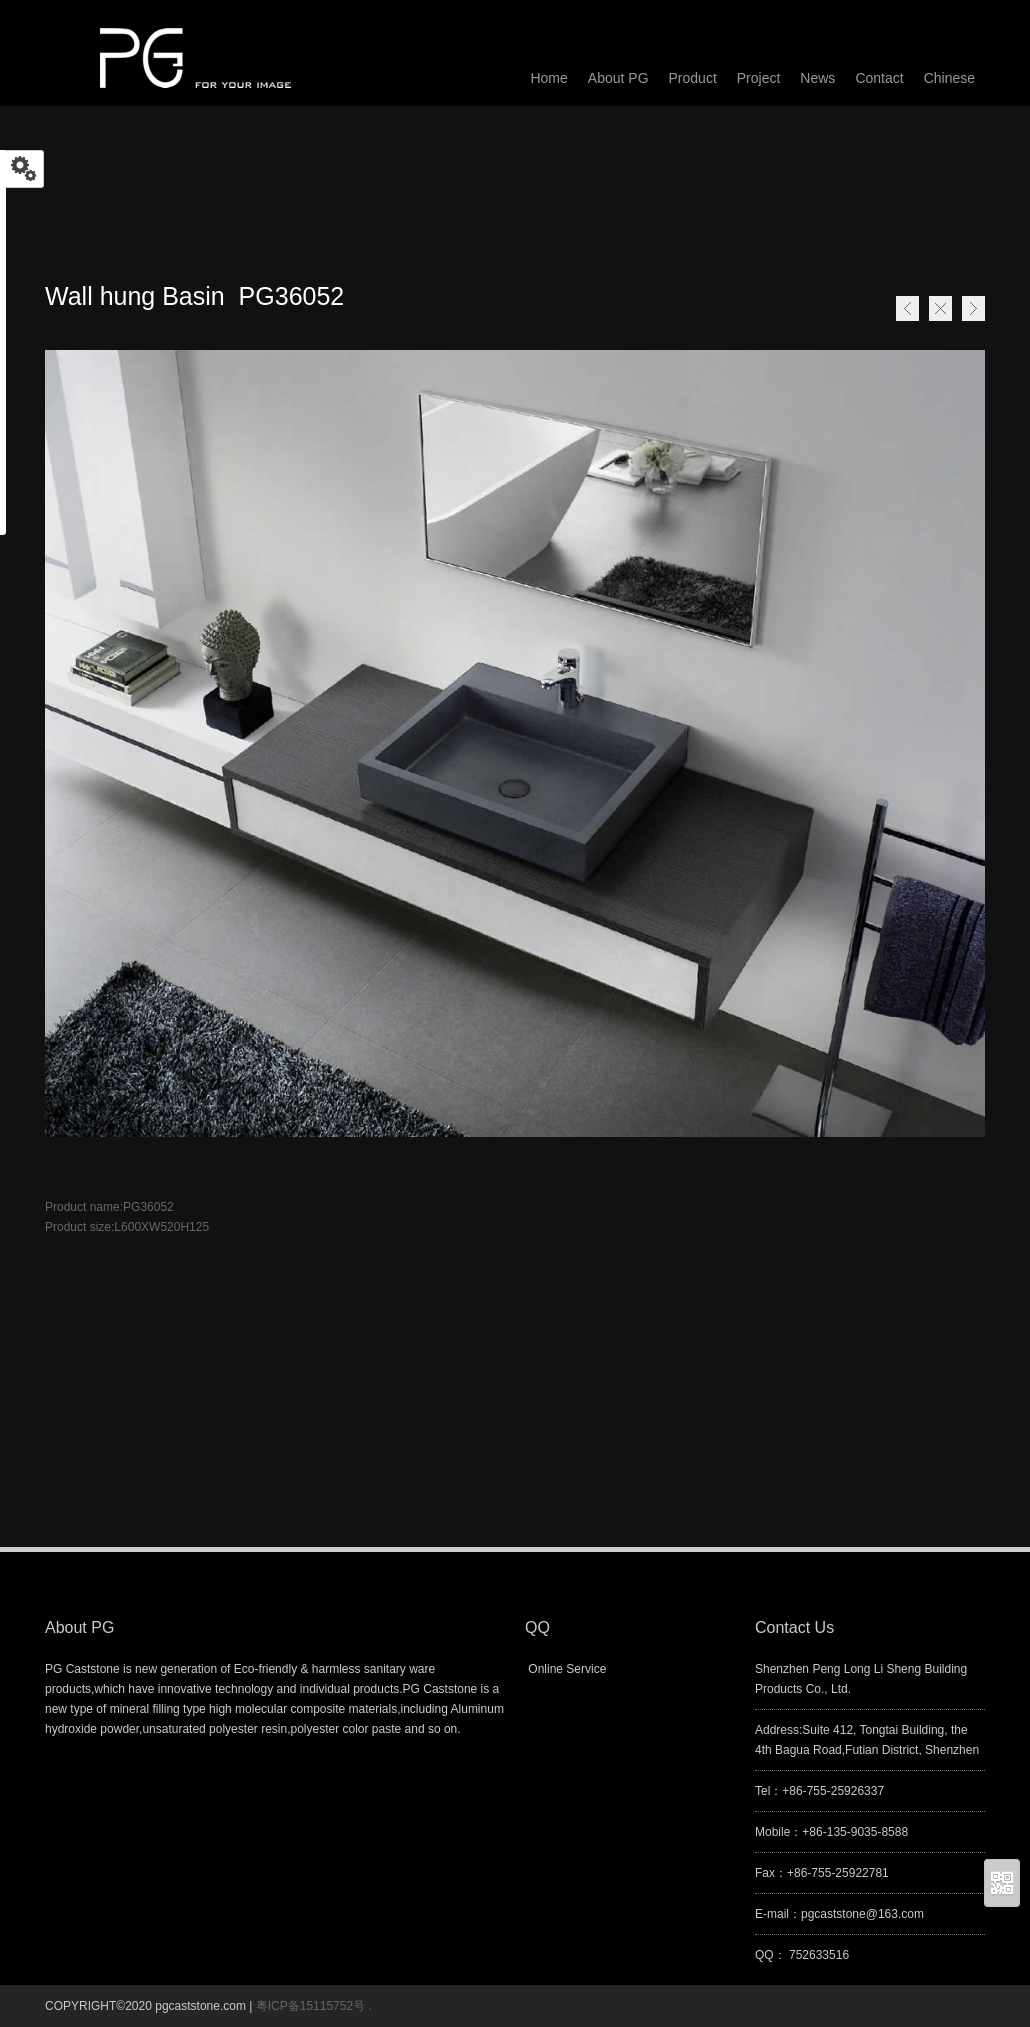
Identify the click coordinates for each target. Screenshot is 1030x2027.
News (817, 78)
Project (759, 78)
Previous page (907, 308)
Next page (973, 308)
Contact (879, 78)
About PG (618, 78)
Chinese (949, 78)
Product (693, 78)
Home (940, 308)
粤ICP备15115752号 (312, 2006)
